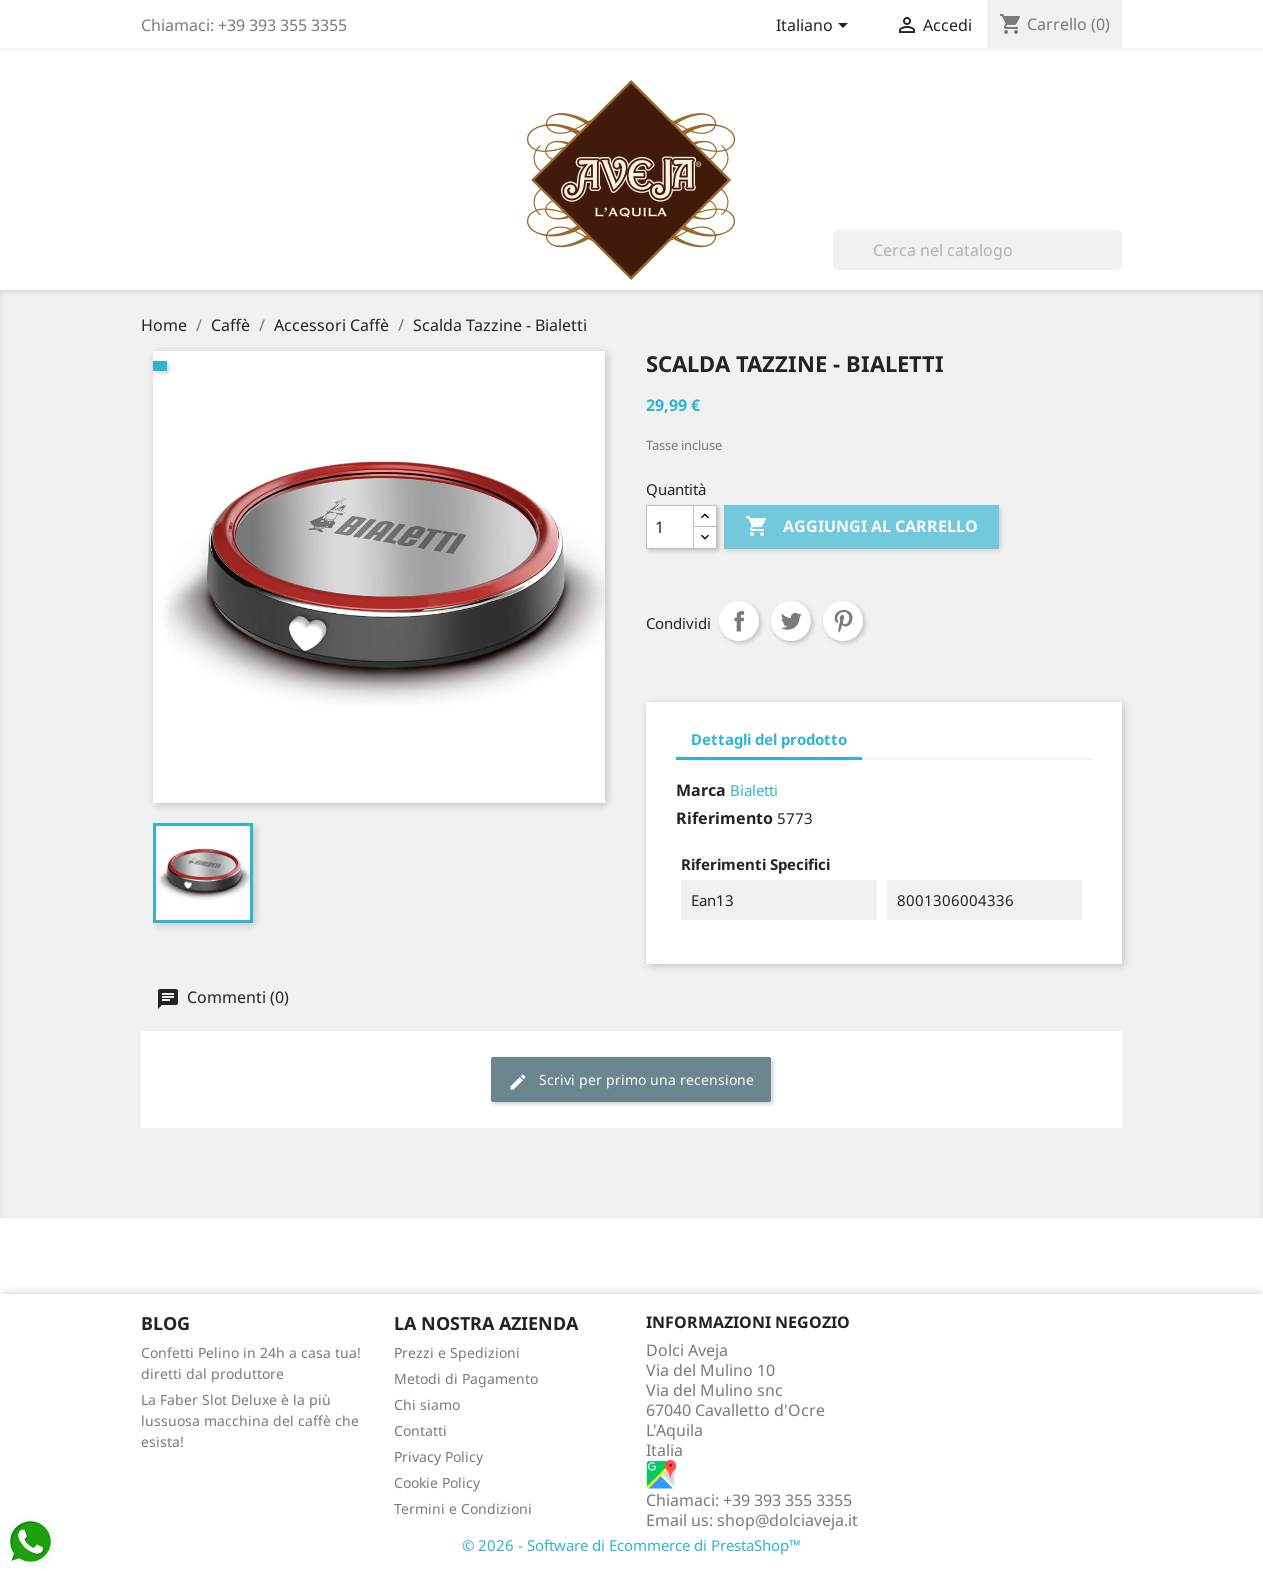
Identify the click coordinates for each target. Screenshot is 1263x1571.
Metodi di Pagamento (466, 1378)
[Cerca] (977, 250)
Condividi (739, 621)
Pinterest (843, 621)
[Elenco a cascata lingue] (815, 27)
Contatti (420, 1430)
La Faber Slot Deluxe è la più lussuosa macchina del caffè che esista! (250, 1420)
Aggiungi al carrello (861, 527)
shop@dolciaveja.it (787, 1520)
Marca (701, 790)
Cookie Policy (437, 1482)
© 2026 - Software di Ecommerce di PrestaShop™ (631, 1545)
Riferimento (724, 818)
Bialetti (754, 790)
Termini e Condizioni (463, 1508)
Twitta (791, 621)
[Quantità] (670, 527)
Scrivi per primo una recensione (631, 1080)
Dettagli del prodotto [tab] (769, 739)
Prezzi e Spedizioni (457, 1352)
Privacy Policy (438, 1456)
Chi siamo (427, 1404)
